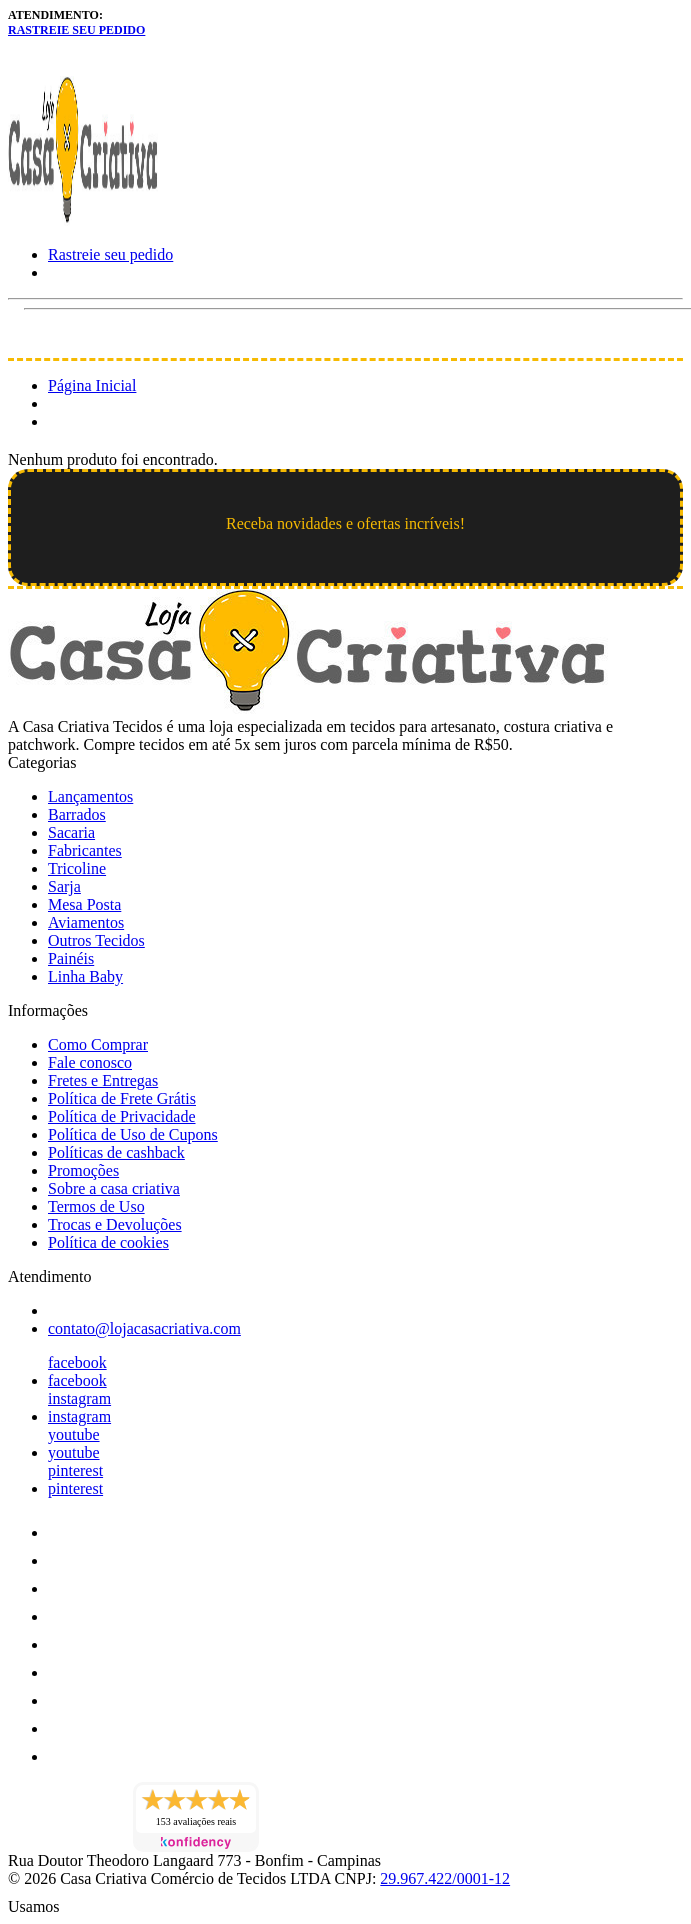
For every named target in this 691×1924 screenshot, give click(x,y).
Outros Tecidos (96, 940)
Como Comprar (98, 1044)
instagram (79, 1398)
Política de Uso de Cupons (133, 1134)
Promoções (83, 1170)
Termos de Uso (96, 1206)
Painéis (71, 958)
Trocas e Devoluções (115, 1224)
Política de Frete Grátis (122, 1098)
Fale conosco (90, 1062)
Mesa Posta (84, 904)
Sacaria (71, 832)
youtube (74, 1434)
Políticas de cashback (116, 1152)
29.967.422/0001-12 (445, 1878)
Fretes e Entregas (103, 1080)
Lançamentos (90, 796)
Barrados (77, 814)
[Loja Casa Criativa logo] (83, 220)
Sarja (64, 886)
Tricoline (77, 868)
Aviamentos (86, 922)
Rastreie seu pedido (76, 30)
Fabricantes (85, 850)
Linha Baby (85, 976)
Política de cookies (108, 1242)
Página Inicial (92, 385)
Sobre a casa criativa (114, 1188)
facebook (77, 1362)
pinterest (75, 1470)
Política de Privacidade (122, 1116)
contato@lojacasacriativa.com (144, 1328)
